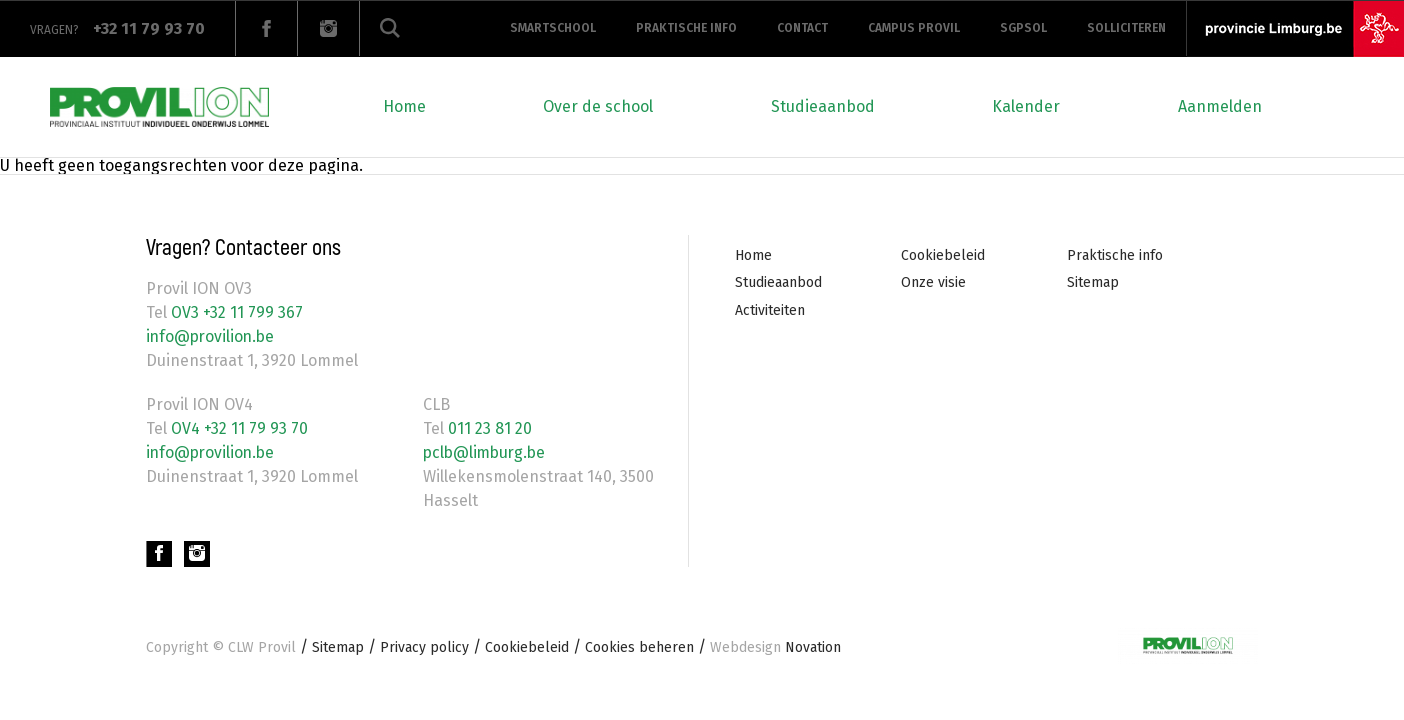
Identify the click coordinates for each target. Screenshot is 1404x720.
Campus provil (914, 28)
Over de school (598, 106)
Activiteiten (770, 310)
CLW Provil (262, 647)
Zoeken (390, 28)
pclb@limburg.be (487, 452)
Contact (802, 28)
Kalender (1026, 106)
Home (404, 106)
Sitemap (1093, 282)
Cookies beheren (639, 647)
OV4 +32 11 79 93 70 (237, 428)
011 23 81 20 (488, 428)
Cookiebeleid (943, 255)
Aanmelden (1220, 106)
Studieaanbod (823, 106)
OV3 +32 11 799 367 (235, 312)
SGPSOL (1023, 28)
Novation (775, 647)
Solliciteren (1126, 28)
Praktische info (686, 28)
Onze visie (933, 282)
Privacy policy (424, 647)
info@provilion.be (212, 336)
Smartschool (553, 28)
